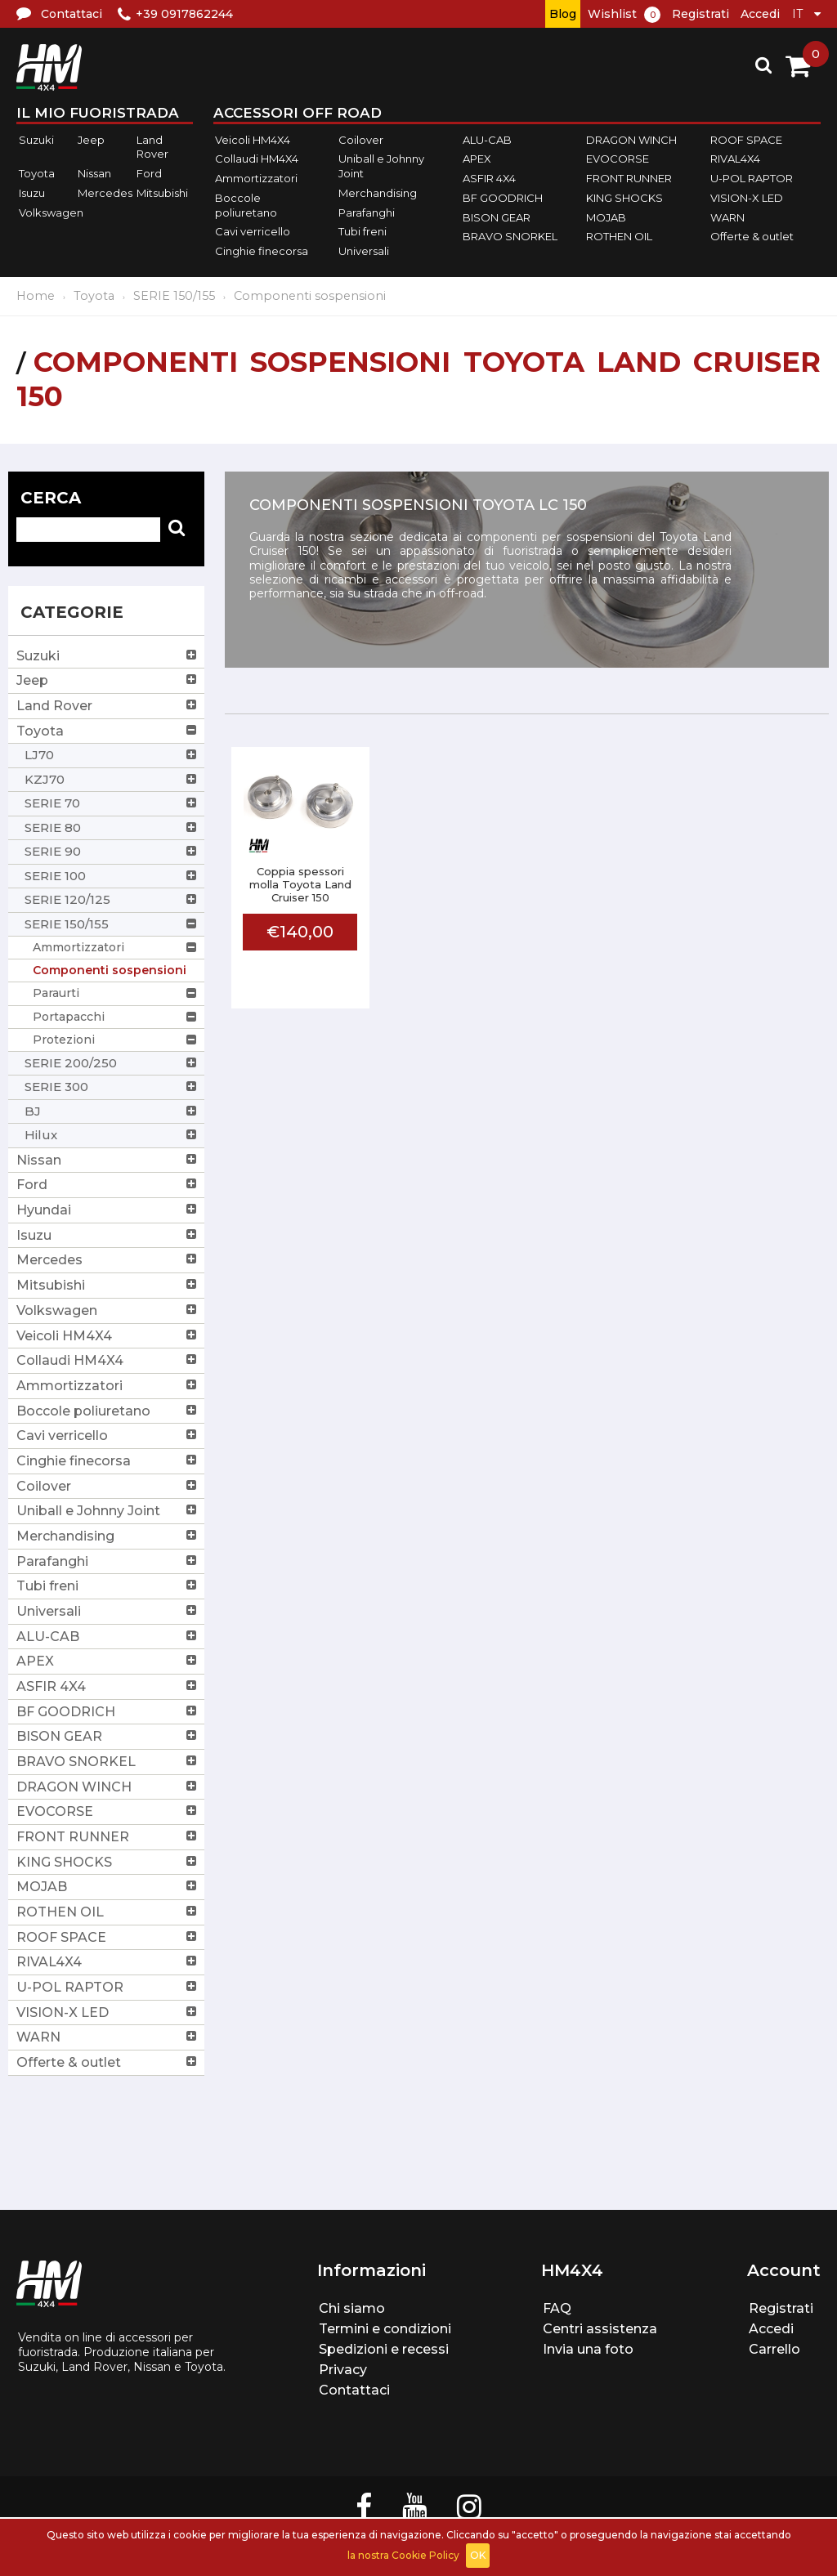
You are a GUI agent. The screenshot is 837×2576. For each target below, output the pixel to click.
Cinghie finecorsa (261, 250)
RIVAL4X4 (735, 159)
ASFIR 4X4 (489, 178)
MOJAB (606, 217)
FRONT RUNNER (629, 178)
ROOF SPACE (746, 139)
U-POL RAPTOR (751, 178)
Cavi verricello (252, 231)
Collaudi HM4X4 (256, 159)
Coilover (360, 139)
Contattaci (354, 2390)
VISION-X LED (746, 197)
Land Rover (152, 147)
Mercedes (105, 192)
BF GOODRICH (503, 197)
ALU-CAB (487, 139)
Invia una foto (588, 2349)
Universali (363, 250)
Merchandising (377, 192)
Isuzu (32, 192)
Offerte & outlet (752, 236)
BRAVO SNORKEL (510, 236)
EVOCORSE (617, 159)
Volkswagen (51, 212)
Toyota (37, 173)
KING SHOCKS (624, 197)
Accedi (760, 14)
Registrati (700, 14)
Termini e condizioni (385, 2329)
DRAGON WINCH (631, 139)
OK (478, 2555)
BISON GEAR (496, 217)
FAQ (557, 2308)
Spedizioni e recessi (384, 2349)
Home (35, 295)
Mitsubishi (162, 192)
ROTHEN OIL (619, 236)
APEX (477, 159)
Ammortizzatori (256, 178)
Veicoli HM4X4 (252, 139)
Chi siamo (352, 2308)
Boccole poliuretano (246, 205)
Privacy (343, 2369)
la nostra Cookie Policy (403, 2555)
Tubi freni (362, 231)
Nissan (94, 173)
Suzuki (36, 139)
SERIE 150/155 (174, 295)
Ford (149, 173)
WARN (727, 217)
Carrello (774, 2349)
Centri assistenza (600, 2329)
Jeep (91, 139)
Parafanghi (366, 212)
